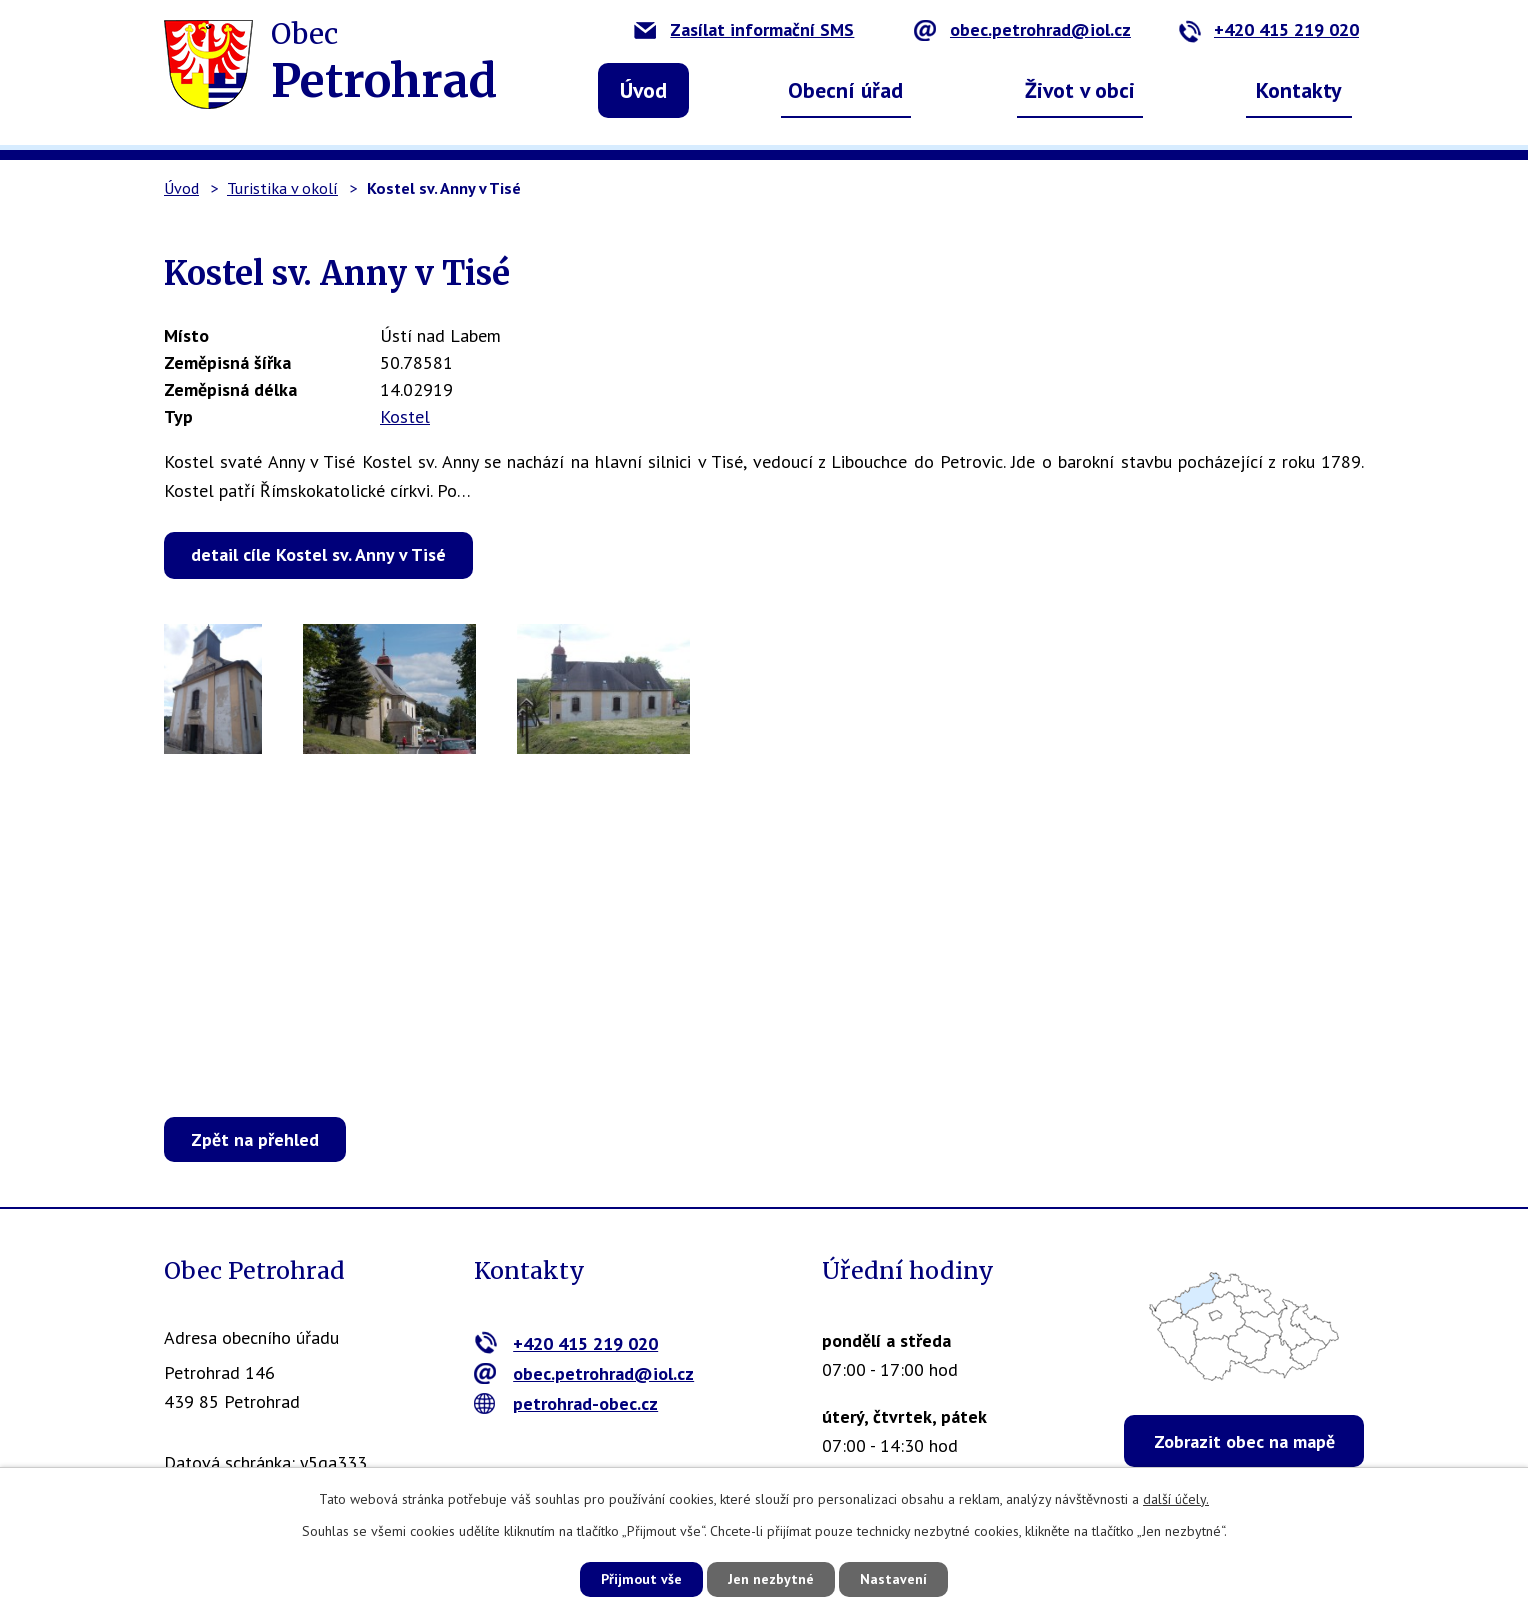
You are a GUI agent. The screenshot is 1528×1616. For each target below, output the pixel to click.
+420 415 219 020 (1268, 29)
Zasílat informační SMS (744, 29)
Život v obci (1080, 90)
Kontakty (1299, 90)
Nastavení (893, 1579)
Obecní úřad (845, 90)
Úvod (643, 90)
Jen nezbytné (771, 1579)
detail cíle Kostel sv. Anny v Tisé (318, 554)
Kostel (405, 416)
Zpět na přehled (255, 1139)
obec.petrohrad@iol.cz (1022, 29)
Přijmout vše (641, 1579)
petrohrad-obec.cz (566, 1403)
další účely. (1176, 1499)
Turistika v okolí (282, 188)
